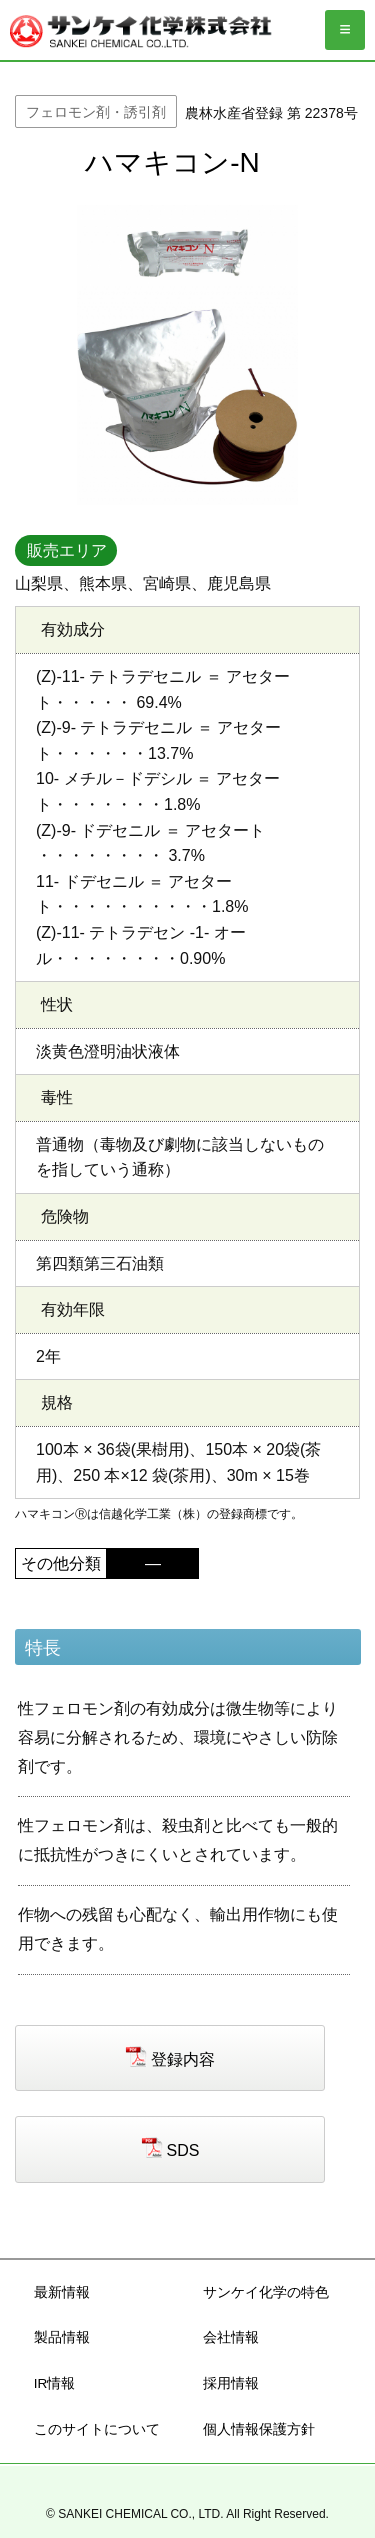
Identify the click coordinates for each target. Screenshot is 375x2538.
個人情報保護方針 (259, 2429)
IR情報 (55, 2383)
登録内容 (183, 2058)
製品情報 (62, 2337)
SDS (183, 2150)
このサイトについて (97, 2429)
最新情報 (62, 2292)
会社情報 (231, 2337)
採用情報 (231, 2383)
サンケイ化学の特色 (266, 2292)
